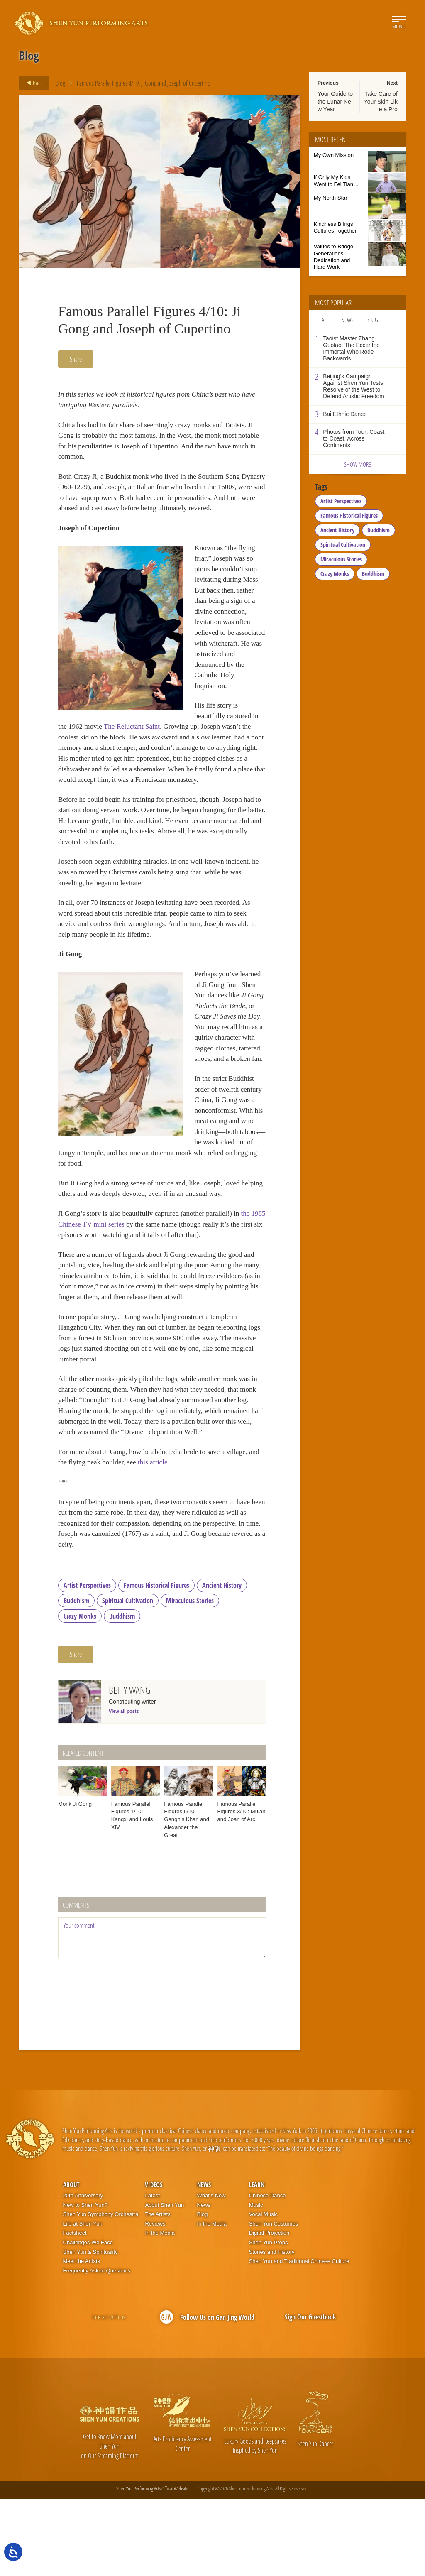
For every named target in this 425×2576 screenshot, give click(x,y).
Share (76, 359)
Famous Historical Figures (156, 1662)
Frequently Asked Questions (97, 2348)
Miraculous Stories (190, 1677)
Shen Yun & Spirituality (90, 2329)
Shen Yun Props (268, 2319)
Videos (153, 2262)
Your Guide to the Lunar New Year (335, 101)
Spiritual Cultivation (127, 1677)
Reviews (155, 2301)
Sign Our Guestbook (310, 2394)
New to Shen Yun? (85, 2282)
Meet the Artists (81, 2338)
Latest (152, 2273)
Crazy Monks (80, 1693)
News (347, 320)
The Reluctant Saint (204, 753)
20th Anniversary (83, 2273)
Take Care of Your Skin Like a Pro (381, 101)
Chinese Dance (267, 2273)
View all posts (124, 1788)
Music (256, 2282)
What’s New (211, 2273)
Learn (256, 2262)
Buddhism (76, 1677)
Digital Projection (269, 2310)
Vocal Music (263, 2292)
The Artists (157, 2292)
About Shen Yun (164, 2282)
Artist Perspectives (87, 1662)
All (325, 320)
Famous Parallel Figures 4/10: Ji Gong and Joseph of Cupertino (143, 83)
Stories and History (272, 2329)
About (71, 2262)
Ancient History (222, 1662)
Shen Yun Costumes (273, 2301)
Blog (60, 83)
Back (32, 83)
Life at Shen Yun (83, 2301)
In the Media (160, 2310)
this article (169, 1535)
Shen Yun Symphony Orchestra (101, 2292)
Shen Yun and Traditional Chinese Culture (299, 2338)
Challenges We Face (88, 2319)
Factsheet (75, 2310)
